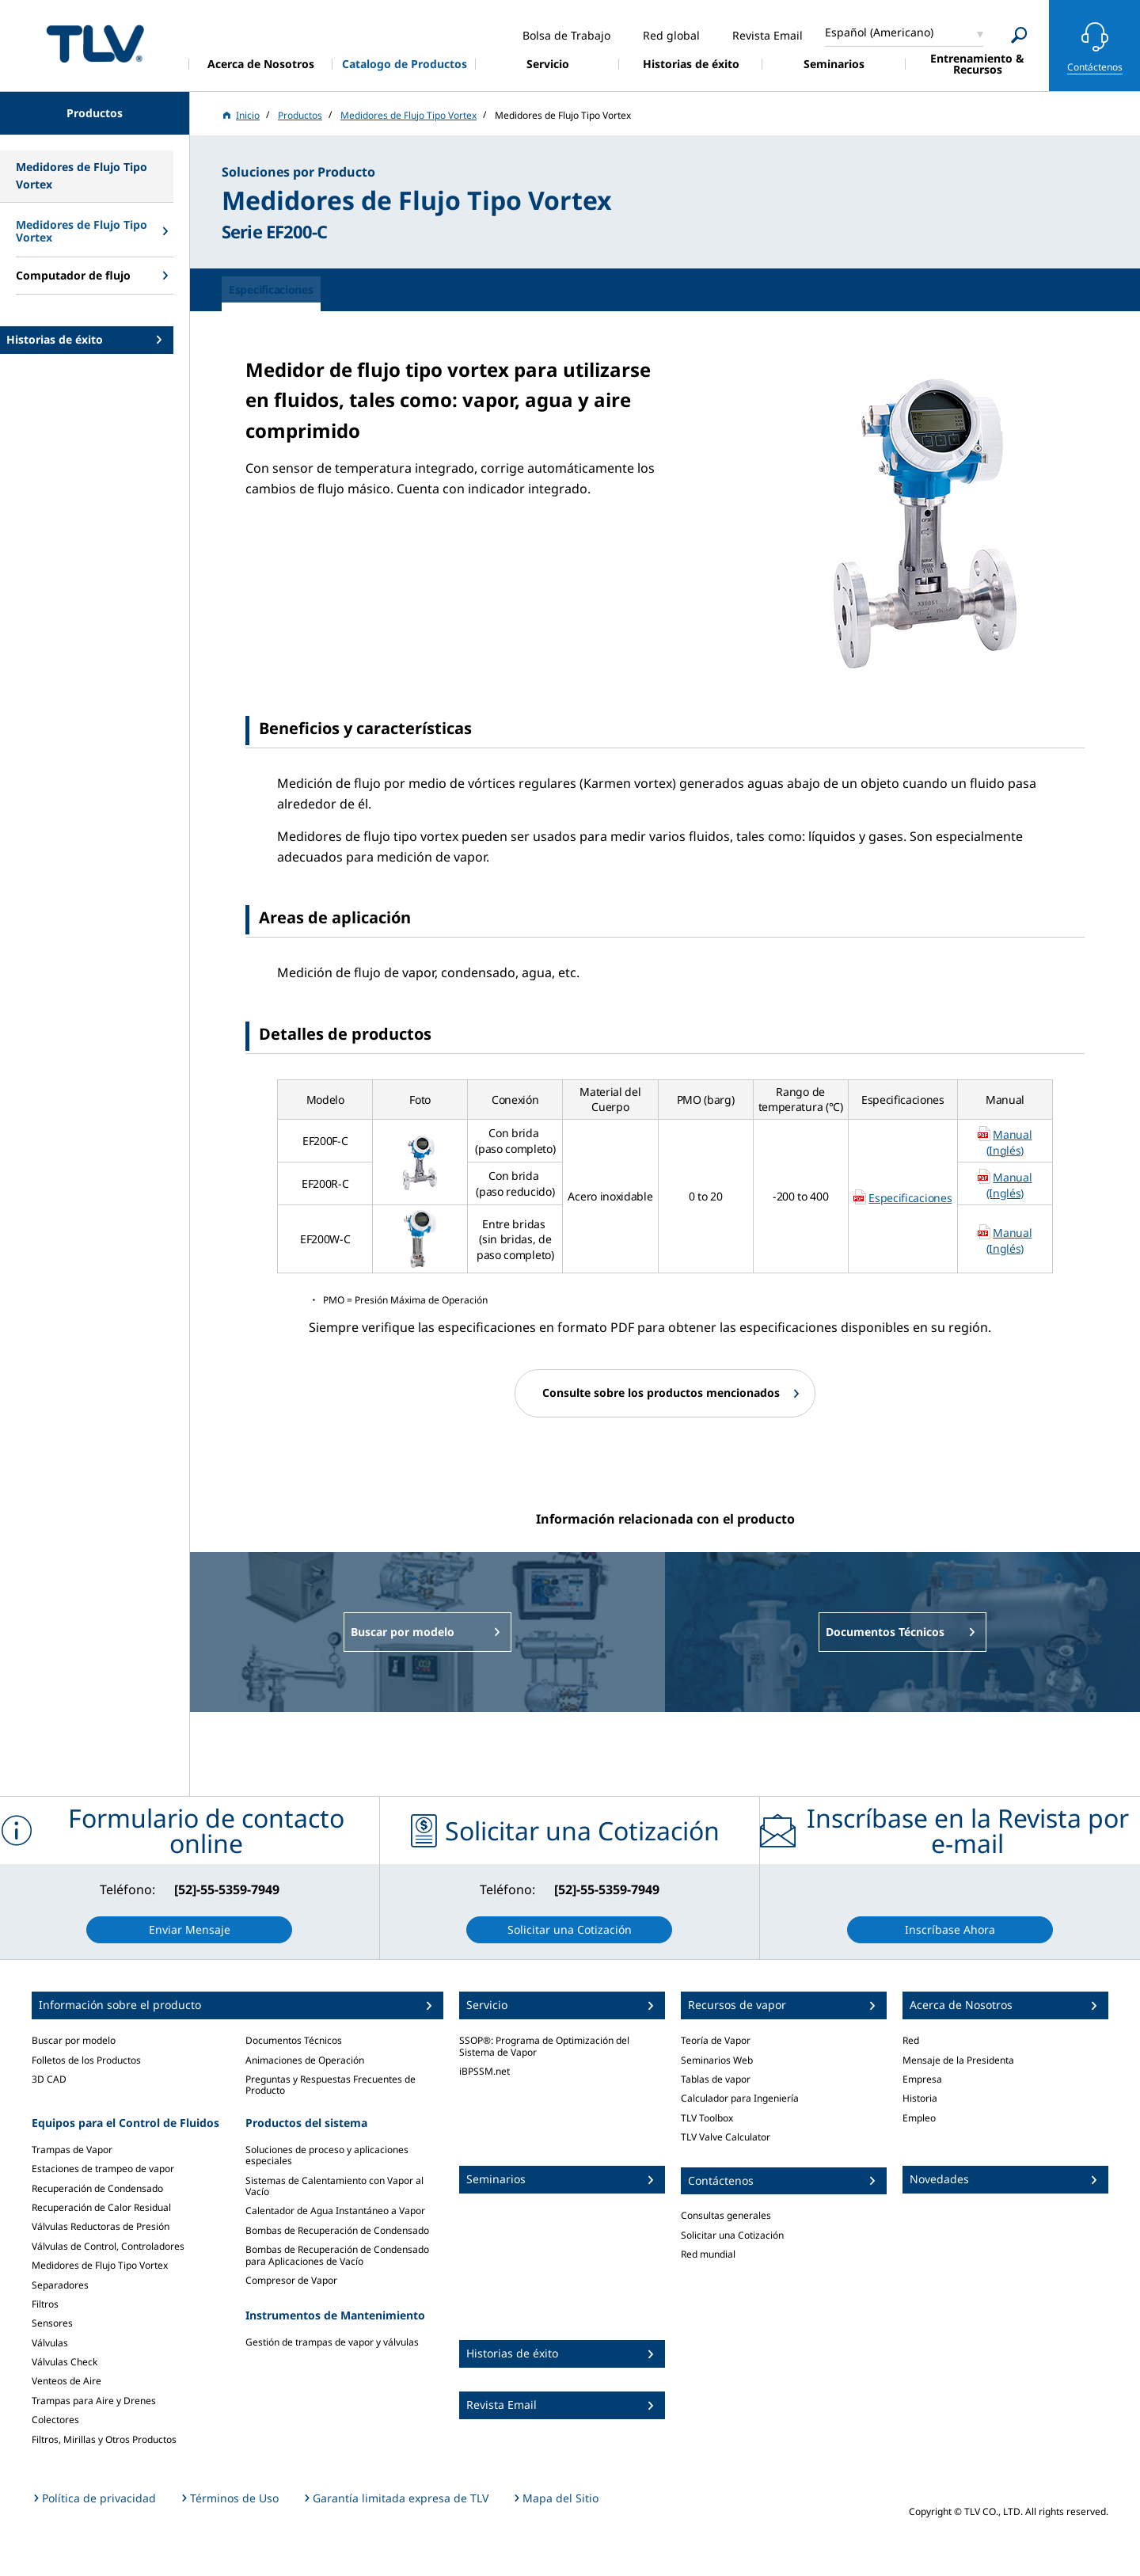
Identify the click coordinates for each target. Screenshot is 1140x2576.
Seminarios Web (717, 2060)
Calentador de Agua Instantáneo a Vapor (335, 2210)
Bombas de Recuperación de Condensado (337, 2230)
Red (910, 2040)
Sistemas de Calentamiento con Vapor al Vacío (334, 2186)
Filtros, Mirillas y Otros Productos (104, 2439)
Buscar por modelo (74, 2040)
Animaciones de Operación (304, 2060)
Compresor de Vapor (291, 2280)
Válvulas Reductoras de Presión (100, 2226)
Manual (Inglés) (1009, 1142)
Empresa (922, 2079)
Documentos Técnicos (293, 2040)
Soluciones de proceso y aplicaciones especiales (326, 2155)
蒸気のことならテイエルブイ (95, 43)
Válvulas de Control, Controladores (108, 2246)
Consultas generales (726, 2215)
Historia (919, 2098)
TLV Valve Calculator (725, 2137)
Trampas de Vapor (72, 2149)
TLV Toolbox (707, 2118)
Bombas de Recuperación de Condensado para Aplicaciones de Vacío (337, 2255)
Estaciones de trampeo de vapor (103, 2168)
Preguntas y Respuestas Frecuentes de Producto (330, 2084)
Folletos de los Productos (86, 2060)
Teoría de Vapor (715, 2040)
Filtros (45, 2304)
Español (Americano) (879, 32)
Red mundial (708, 2254)
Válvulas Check (64, 2362)
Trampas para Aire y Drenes (94, 2400)
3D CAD (49, 2079)
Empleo (919, 2118)
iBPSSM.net (484, 2071)
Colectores (55, 2419)
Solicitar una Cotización (732, 2235)
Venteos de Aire (66, 2381)
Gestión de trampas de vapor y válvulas (332, 2342)
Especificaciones (910, 1197)
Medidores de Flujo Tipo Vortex (100, 2265)
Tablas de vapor (715, 2079)
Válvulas (50, 2343)
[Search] (1019, 35)
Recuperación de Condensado (97, 2188)
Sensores (52, 2323)
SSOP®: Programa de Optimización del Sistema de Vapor (544, 2046)
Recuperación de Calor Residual (101, 2207)
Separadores (60, 2285)
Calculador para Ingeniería (740, 2098)
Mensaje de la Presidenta (958, 2060)
